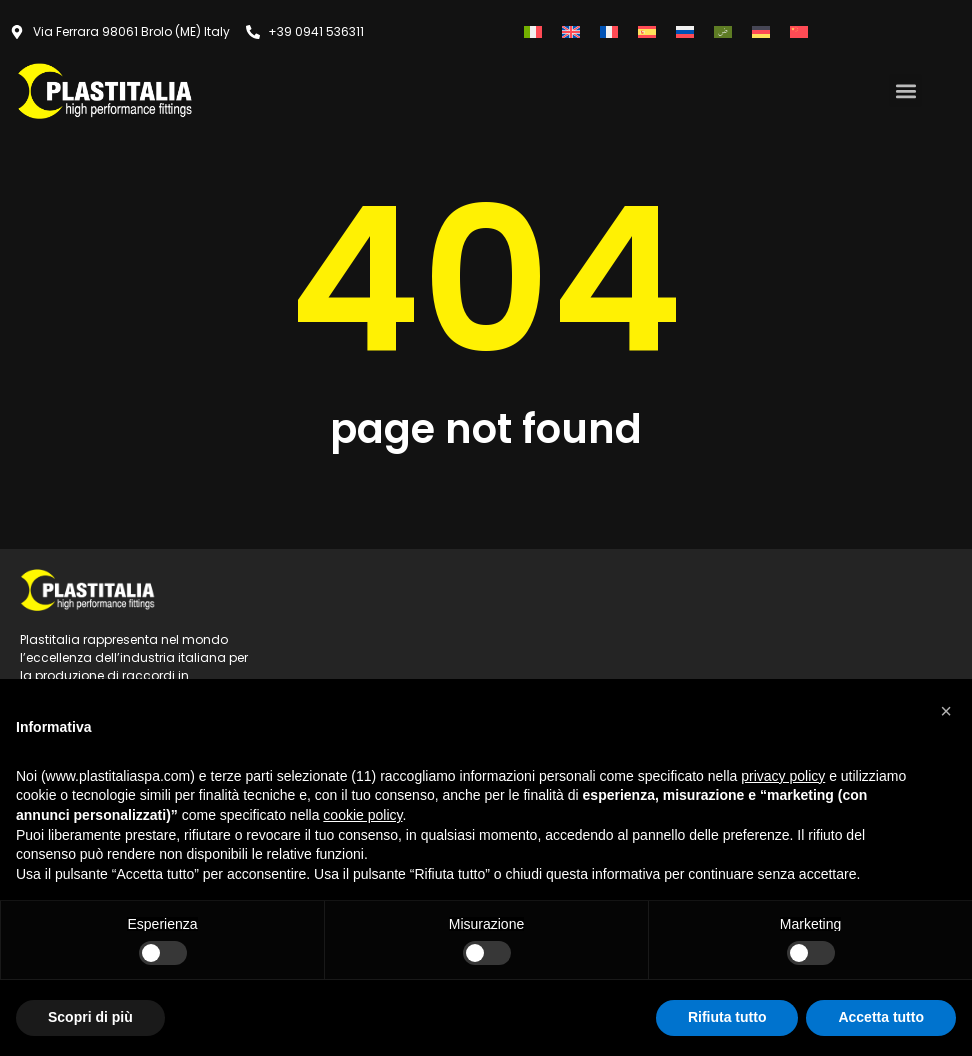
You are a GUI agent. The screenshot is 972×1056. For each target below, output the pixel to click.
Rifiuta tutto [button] (727, 1017)
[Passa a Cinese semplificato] (799, 31)
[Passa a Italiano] (533, 31)
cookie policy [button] (362, 815)
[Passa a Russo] (685, 31)
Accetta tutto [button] (881, 1017)
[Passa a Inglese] (571, 31)
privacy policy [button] (783, 776)
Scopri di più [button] (90, 1017)
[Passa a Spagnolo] (647, 31)
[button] (905, 90)
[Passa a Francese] (609, 31)
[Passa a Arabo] (723, 31)
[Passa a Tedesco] (761, 31)
